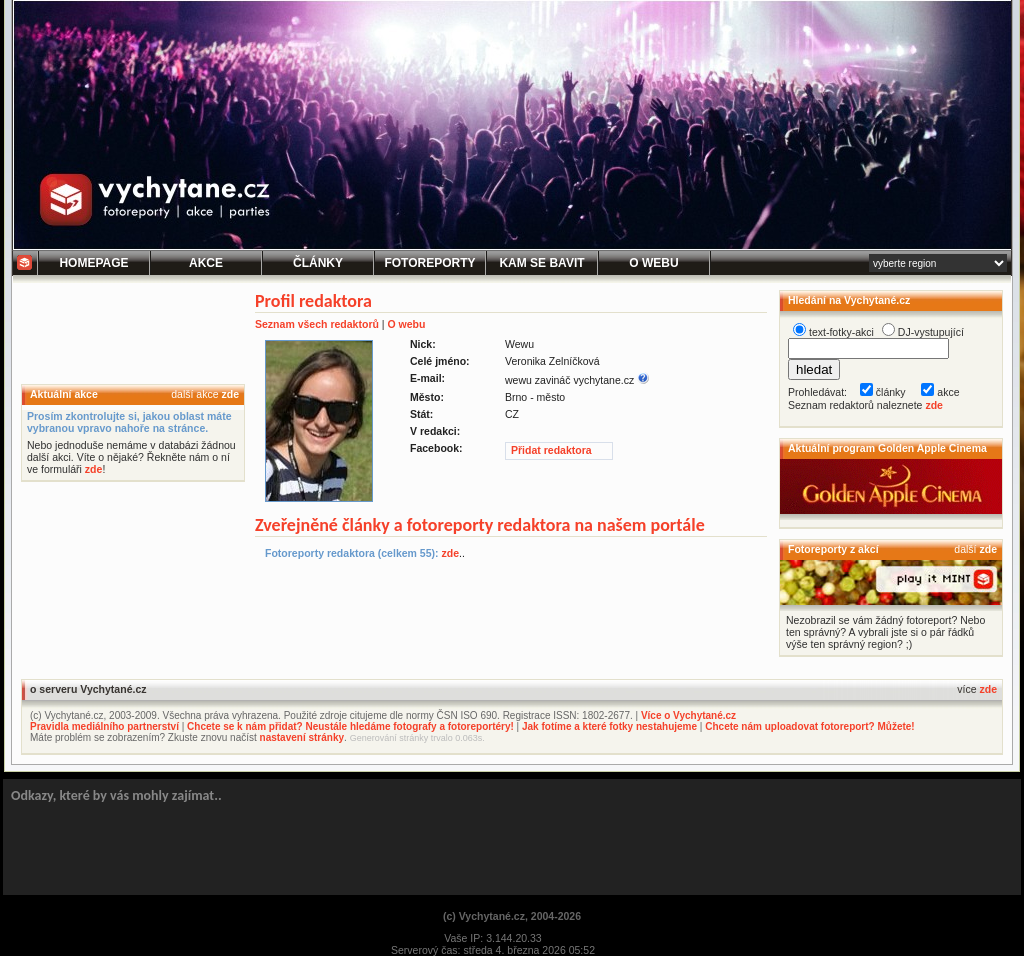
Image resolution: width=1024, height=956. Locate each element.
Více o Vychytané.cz (688, 715)
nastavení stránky (302, 737)
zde (230, 394)
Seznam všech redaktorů (317, 324)
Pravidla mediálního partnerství (104, 726)
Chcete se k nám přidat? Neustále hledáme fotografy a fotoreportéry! (350, 726)
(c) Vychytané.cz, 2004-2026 (512, 916)
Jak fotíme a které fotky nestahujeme (609, 726)
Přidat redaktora (551, 450)
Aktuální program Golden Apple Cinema (887, 448)
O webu (406, 324)
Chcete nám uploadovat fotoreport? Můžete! (809, 726)
